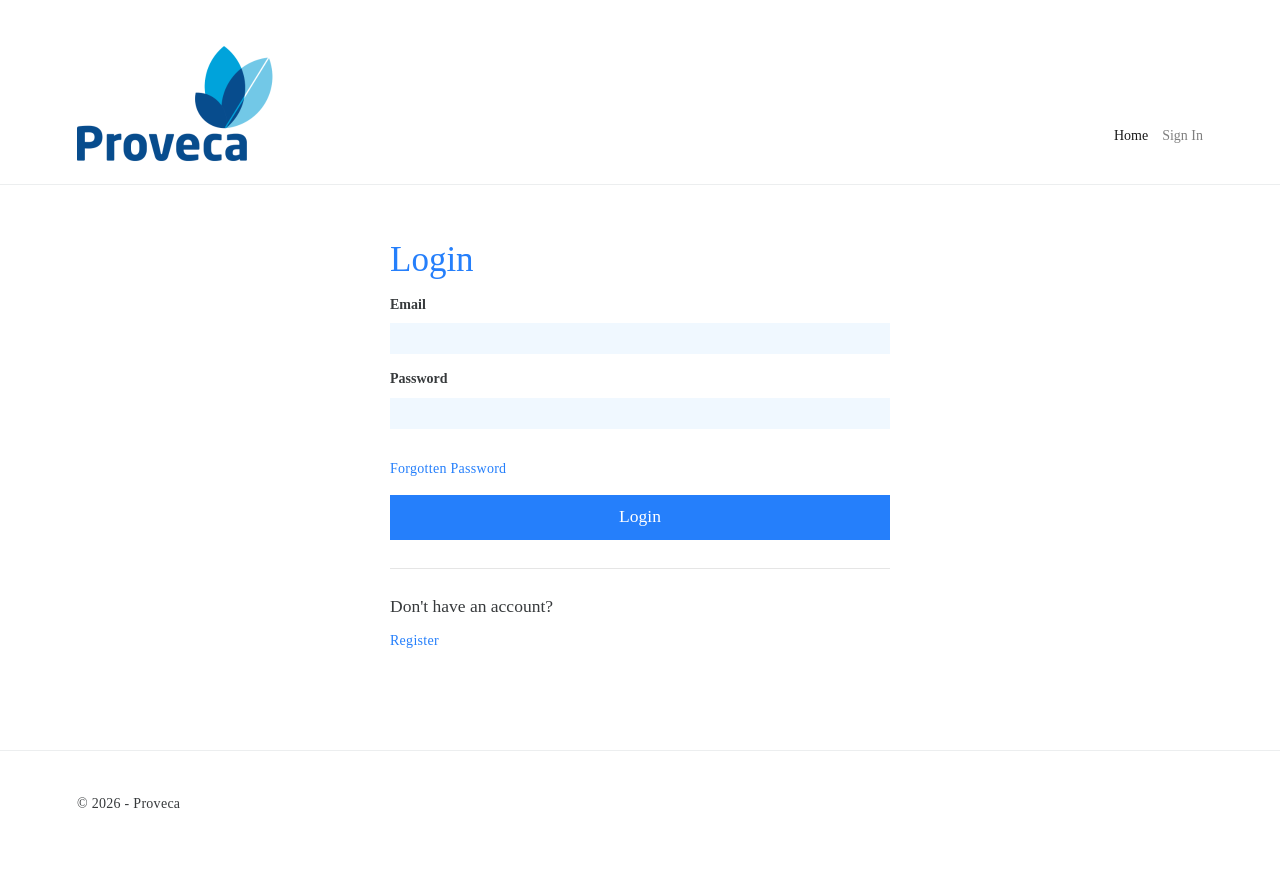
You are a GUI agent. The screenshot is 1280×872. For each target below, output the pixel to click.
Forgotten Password (448, 468)
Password (419, 378)
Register (414, 640)
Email (408, 304)
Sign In (1182, 135)
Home (1131, 133)
